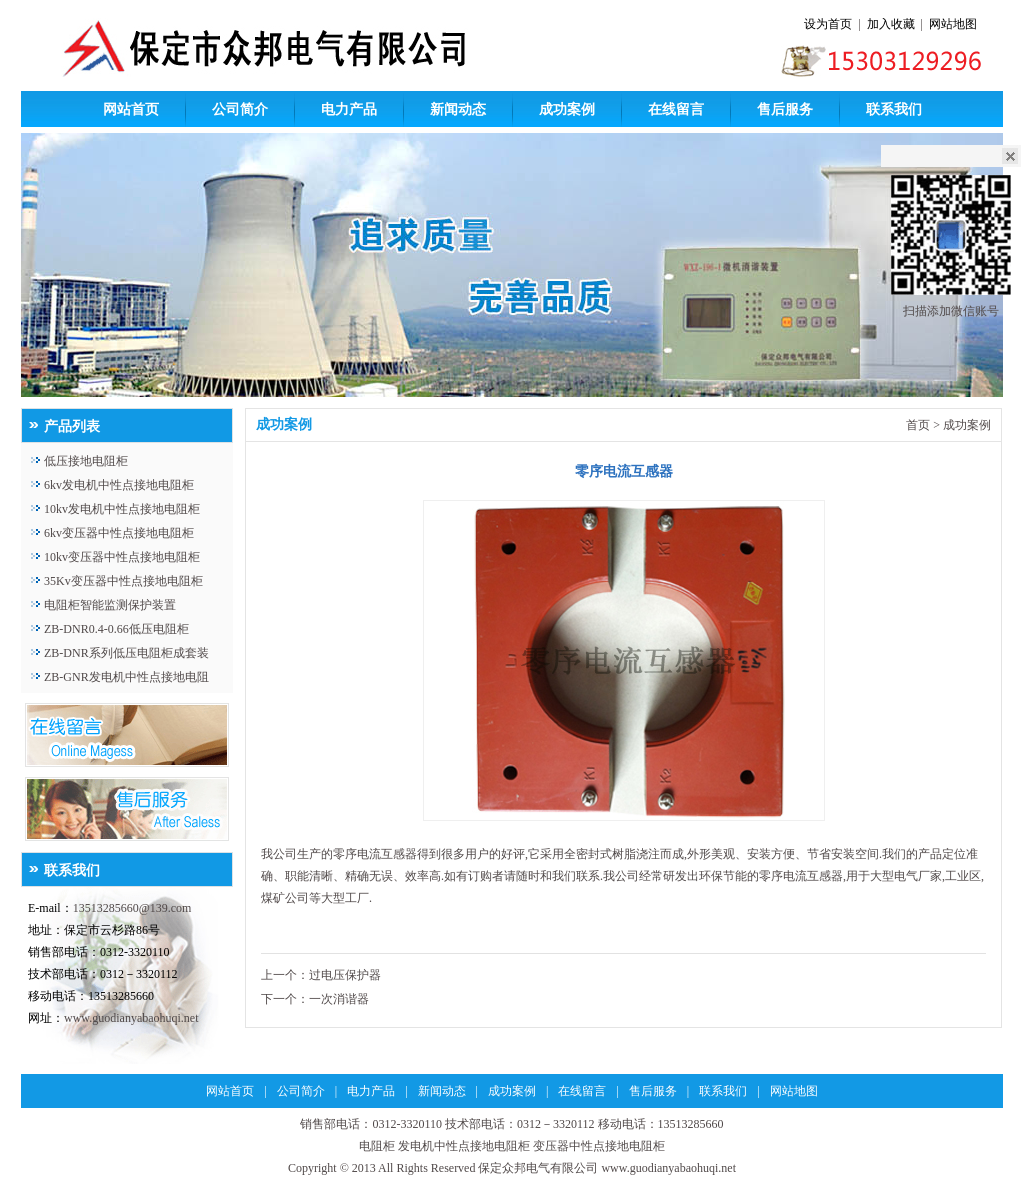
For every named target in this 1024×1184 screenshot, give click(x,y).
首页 (918, 425)
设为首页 (828, 24)
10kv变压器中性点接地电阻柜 (122, 557)
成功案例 (567, 109)
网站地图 (953, 24)
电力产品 (349, 109)
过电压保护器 (345, 975)
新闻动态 (458, 109)
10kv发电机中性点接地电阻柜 (122, 509)
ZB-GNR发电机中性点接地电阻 (126, 677)
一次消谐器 (339, 999)
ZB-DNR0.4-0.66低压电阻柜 (116, 629)
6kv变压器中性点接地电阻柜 (119, 533)
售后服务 (785, 109)
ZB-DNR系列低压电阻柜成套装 (126, 653)
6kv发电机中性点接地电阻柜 (119, 485)
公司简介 (240, 109)
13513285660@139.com (132, 908)
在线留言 (676, 109)
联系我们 (894, 109)
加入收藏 (891, 24)
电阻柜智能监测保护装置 (110, 605)
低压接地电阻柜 (86, 461)
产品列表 (72, 426)
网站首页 (131, 109)
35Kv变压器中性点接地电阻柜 (123, 581)
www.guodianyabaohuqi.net (131, 1018)
